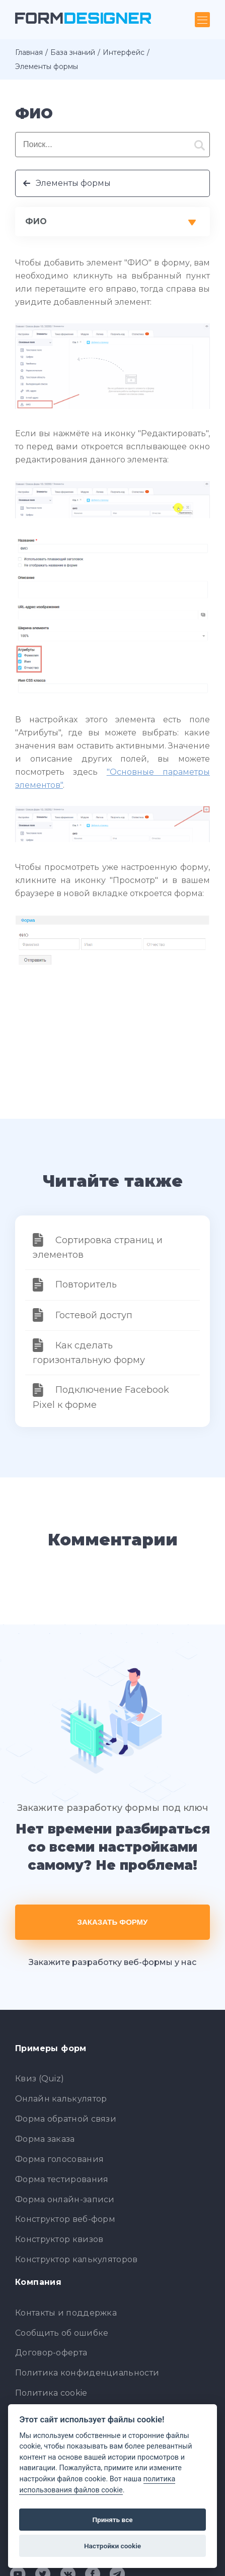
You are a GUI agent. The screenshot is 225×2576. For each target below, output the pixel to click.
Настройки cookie (112, 2546)
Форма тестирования (61, 2179)
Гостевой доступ (93, 1315)
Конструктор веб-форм (65, 2219)
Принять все (112, 2520)
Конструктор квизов (59, 2239)
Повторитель (86, 1284)
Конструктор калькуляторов (76, 2259)
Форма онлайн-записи (65, 2199)
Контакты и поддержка (66, 2313)
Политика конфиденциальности (87, 2373)
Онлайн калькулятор (61, 2099)
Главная (29, 52)
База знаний (72, 52)
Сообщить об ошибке (61, 2333)
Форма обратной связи (65, 2119)
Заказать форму (113, 1922)
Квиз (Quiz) (39, 2078)
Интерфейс (123, 52)
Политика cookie (51, 2393)
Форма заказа (45, 2139)
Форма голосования (59, 2159)
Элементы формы (73, 183)
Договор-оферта (51, 2352)
